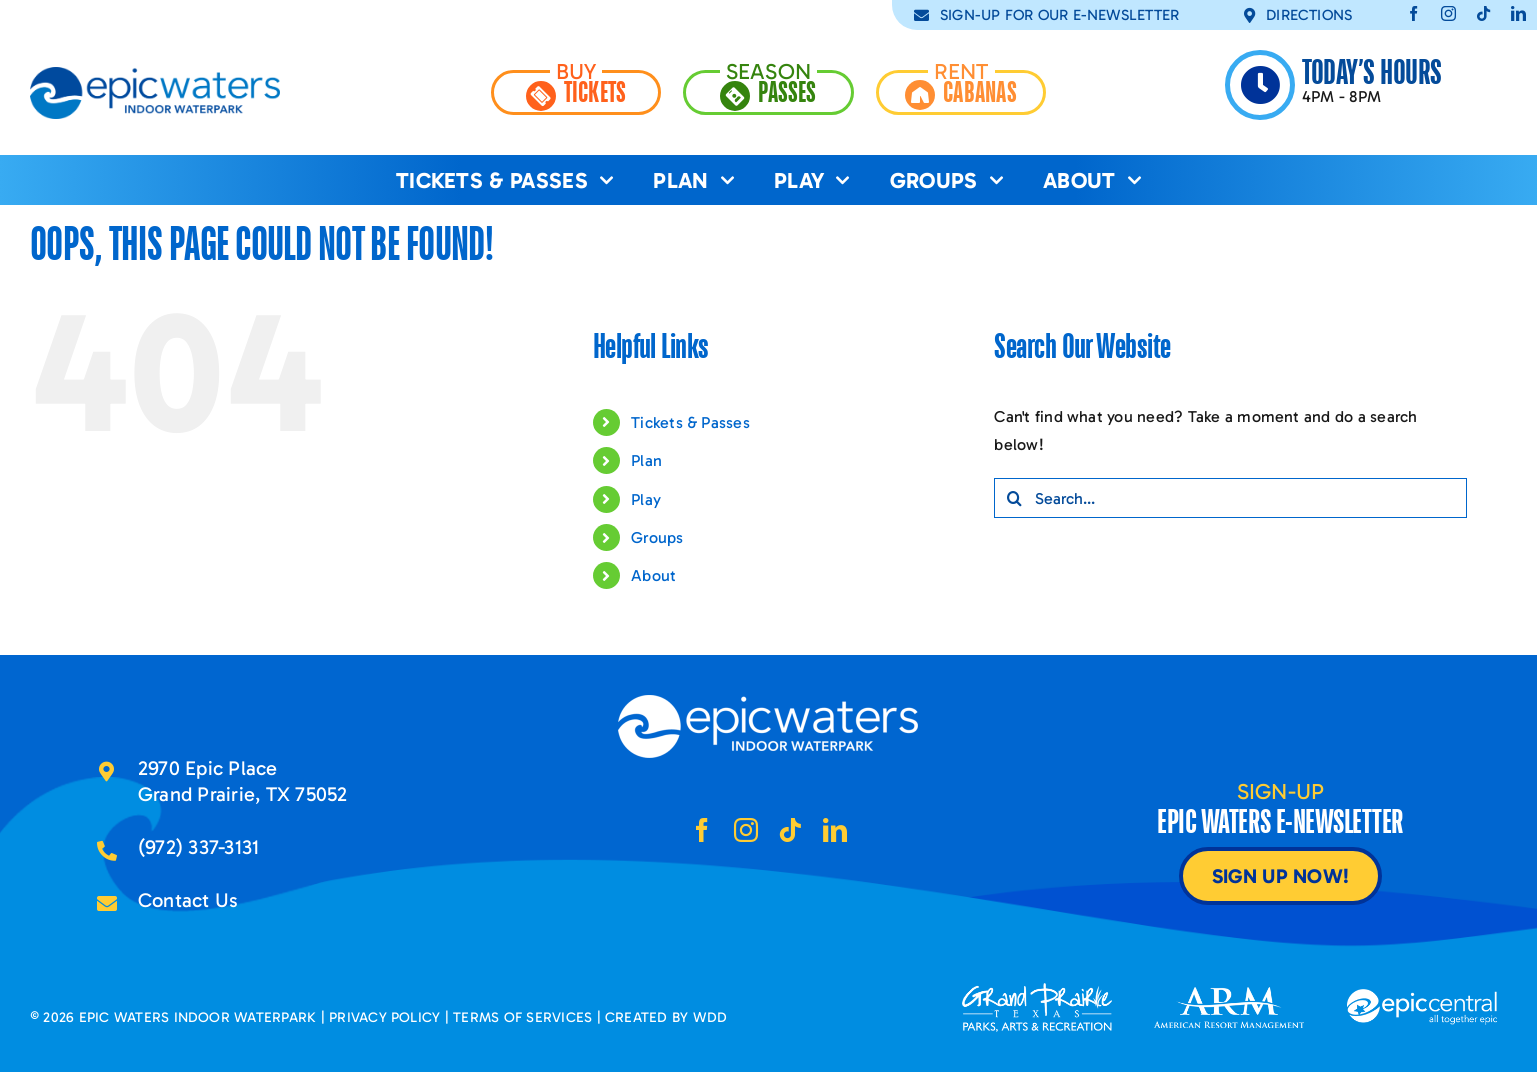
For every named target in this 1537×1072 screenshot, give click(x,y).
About (653, 575)
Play (646, 499)
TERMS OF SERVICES (522, 1017)
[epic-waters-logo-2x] (155, 74)
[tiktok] (1483, 13)
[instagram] (1448, 13)
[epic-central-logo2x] (1422, 996)
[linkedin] (1518, 13)
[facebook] (1413, 13)
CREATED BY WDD (666, 1017)
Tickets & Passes (690, 422)
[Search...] (1230, 498)
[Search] (1014, 498)
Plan (646, 460)
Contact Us (188, 900)
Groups (657, 537)
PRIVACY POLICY (384, 1017)
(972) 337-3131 (198, 847)
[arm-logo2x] (1229, 994)
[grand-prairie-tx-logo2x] (1037, 990)
